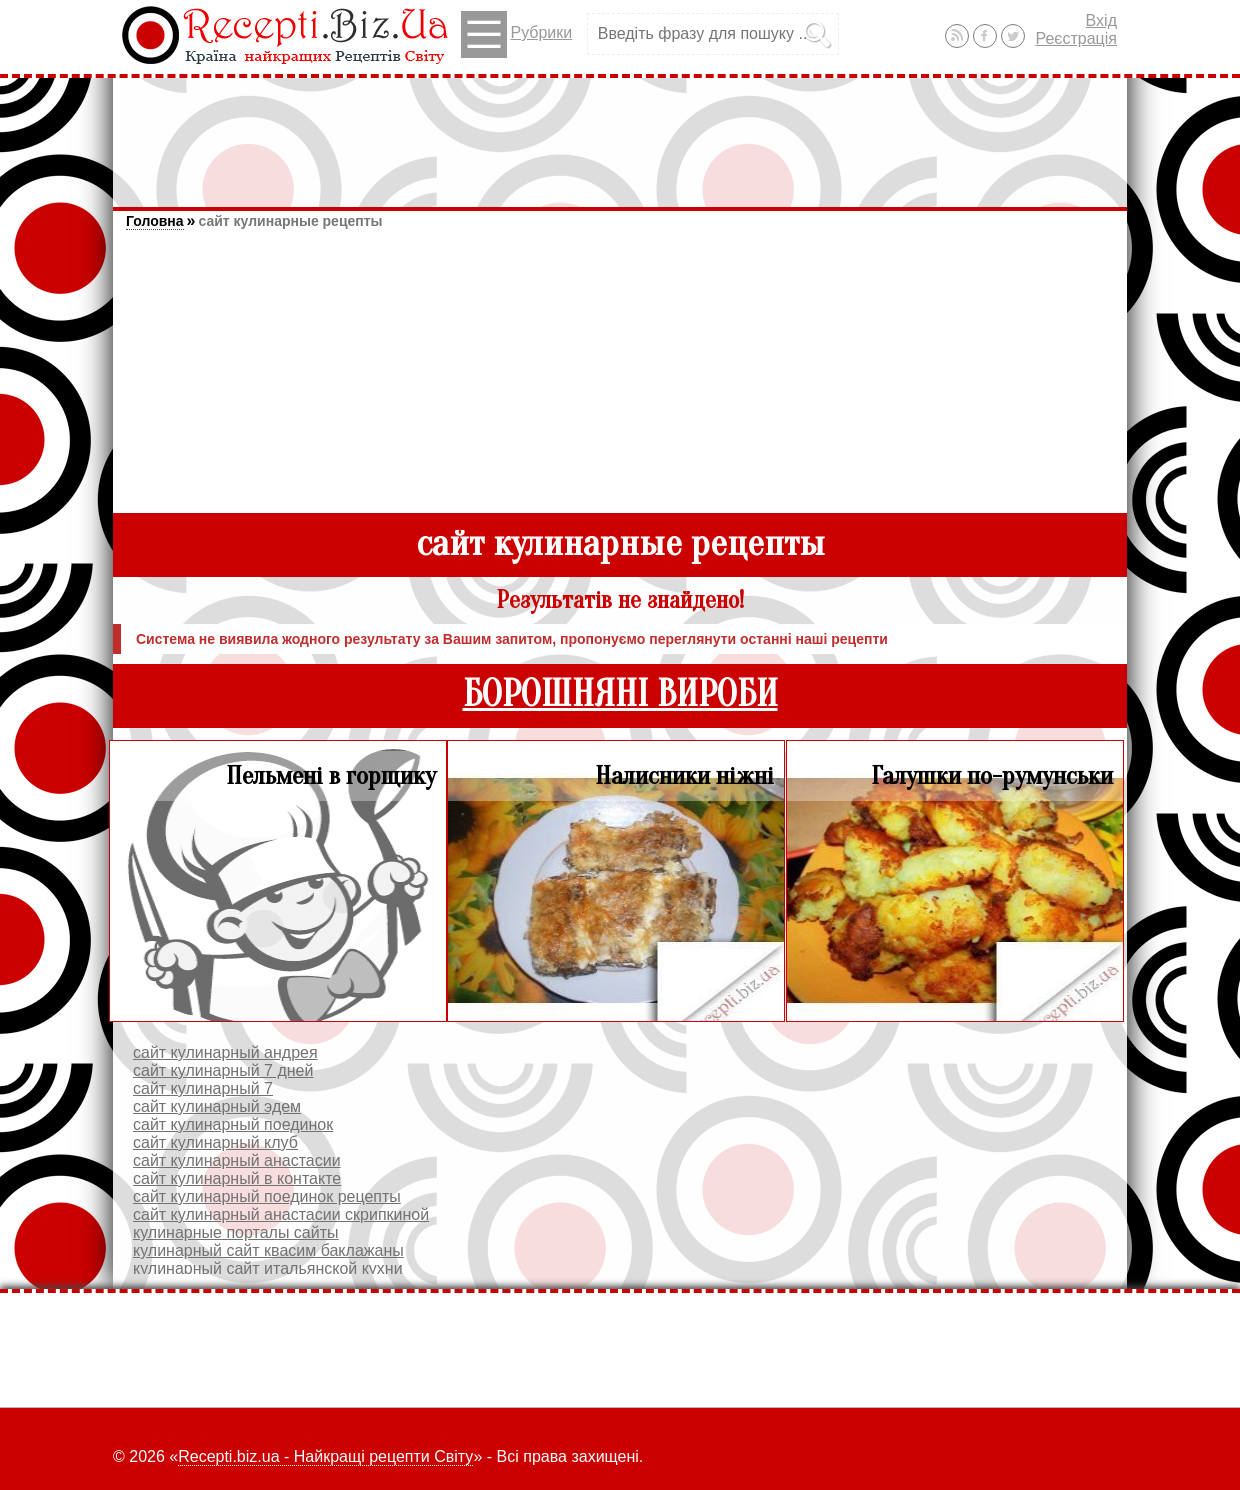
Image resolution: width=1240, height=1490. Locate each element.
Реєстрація (1076, 38)
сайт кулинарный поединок (233, 1124)
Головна (155, 221)
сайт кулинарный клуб (215, 1142)
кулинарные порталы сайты (236, 1232)
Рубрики (516, 34)
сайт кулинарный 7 (203, 1088)
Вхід (1101, 20)
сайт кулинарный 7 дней (223, 1070)
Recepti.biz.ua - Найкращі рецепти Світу (325, 1456)
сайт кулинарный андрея (225, 1052)
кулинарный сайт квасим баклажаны (268, 1250)
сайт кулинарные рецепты (290, 221)
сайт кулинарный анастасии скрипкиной (281, 1214)
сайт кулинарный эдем (217, 1106)
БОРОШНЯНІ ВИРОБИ (620, 694)
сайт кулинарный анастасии (237, 1160)
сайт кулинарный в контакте (237, 1178)
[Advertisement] (620, 133)
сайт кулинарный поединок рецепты (267, 1196)
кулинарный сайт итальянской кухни (268, 1268)
